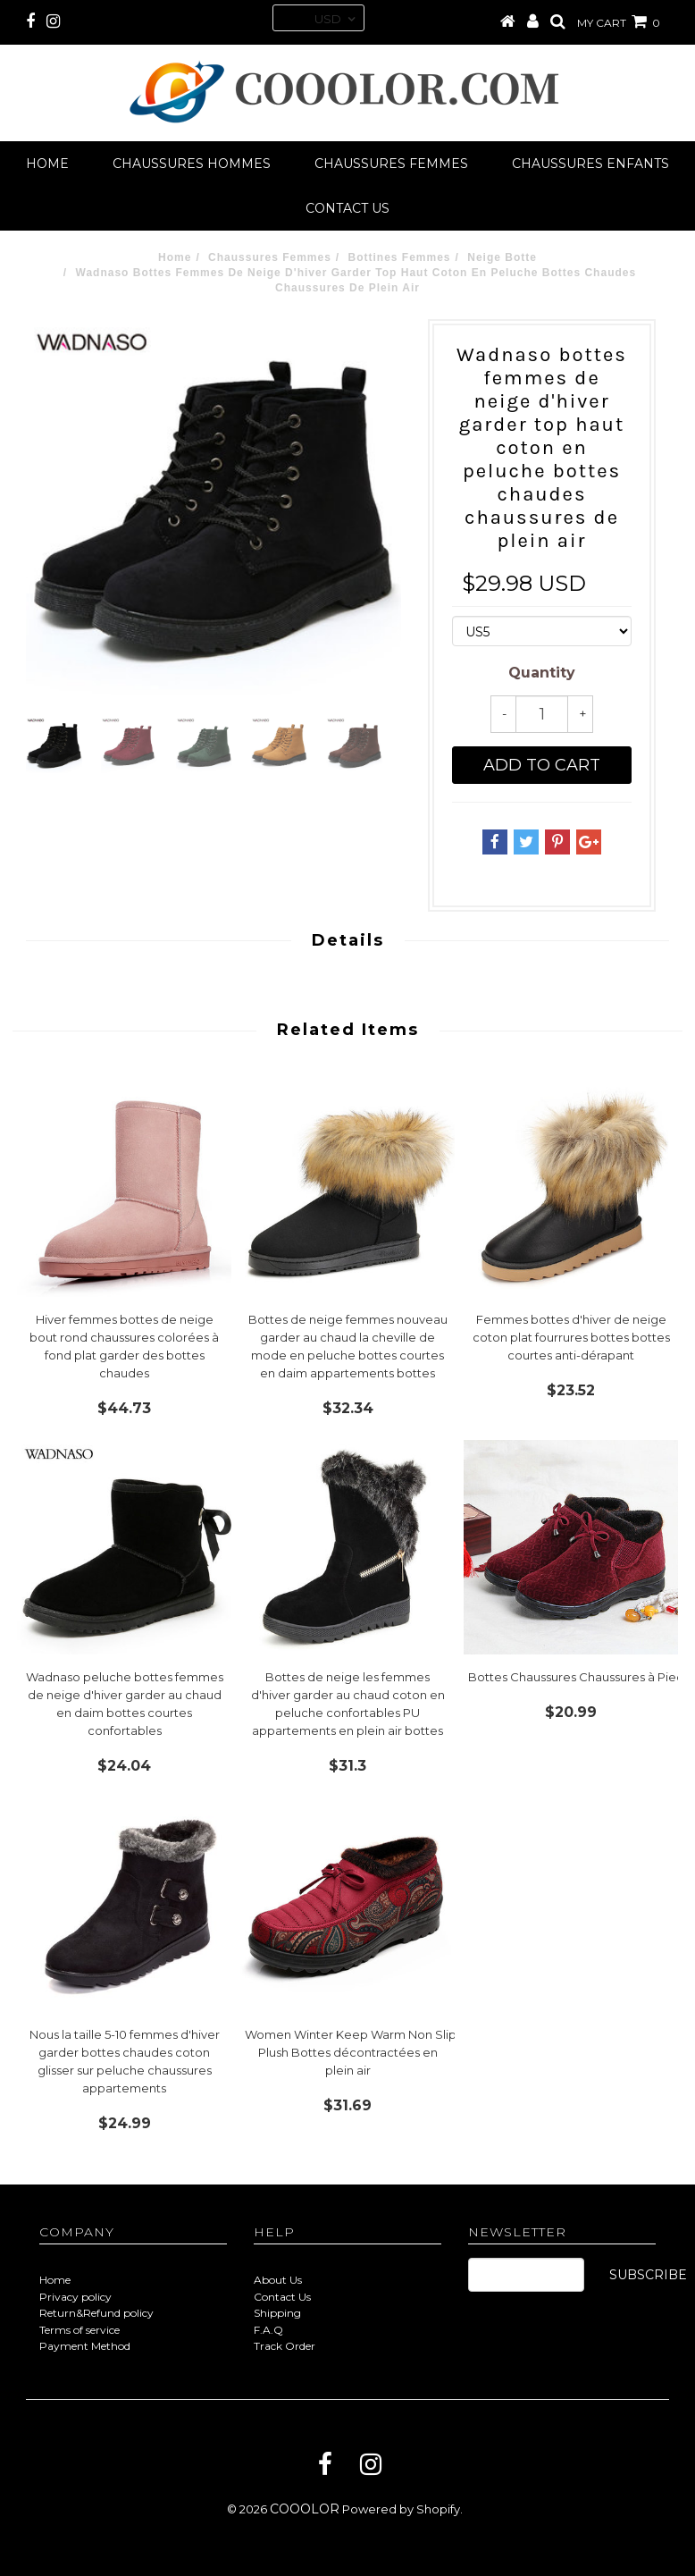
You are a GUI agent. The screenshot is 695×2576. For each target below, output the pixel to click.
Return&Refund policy (96, 2312)
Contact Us (282, 2296)
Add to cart (541, 765)
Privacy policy (75, 2296)
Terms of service (79, 2329)
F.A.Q (268, 2329)
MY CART (618, 22)
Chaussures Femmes (391, 164)
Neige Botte (502, 257)
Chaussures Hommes (192, 164)
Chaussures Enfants (590, 164)
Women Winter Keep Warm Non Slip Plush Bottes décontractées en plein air (350, 2052)
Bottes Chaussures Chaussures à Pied (576, 1677)
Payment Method (84, 2346)
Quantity (541, 672)
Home (47, 164)
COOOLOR (304, 2509)
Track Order (284, 2346)
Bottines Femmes (399, 257)
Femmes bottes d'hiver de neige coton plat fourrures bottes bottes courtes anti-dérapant (571, 1337)
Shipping (277, 2312)
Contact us (347, 208)
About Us (278, 2279)
